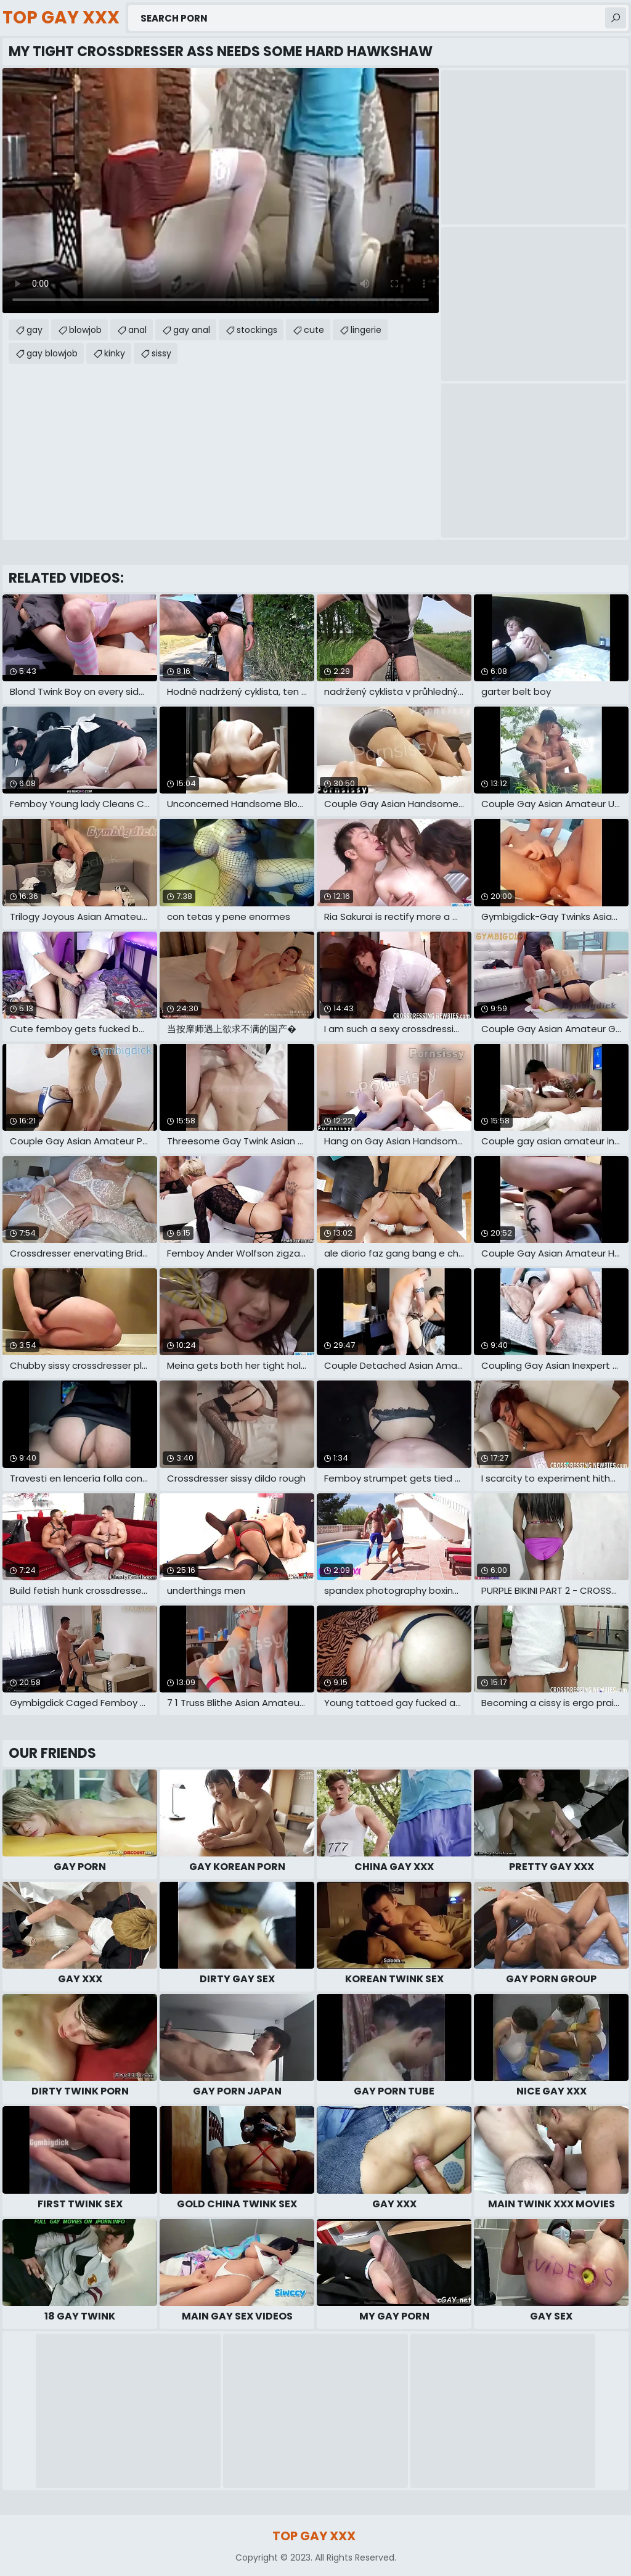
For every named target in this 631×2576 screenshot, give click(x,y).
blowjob (85, 330)
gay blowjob (52, 353)
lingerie (366, 330)
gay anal (191, 330)
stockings (257, 330)
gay (34, 330)
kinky (114, 353)
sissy (161, 353)
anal (137, 330)
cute (314, 330)
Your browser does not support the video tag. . (220, 190)
